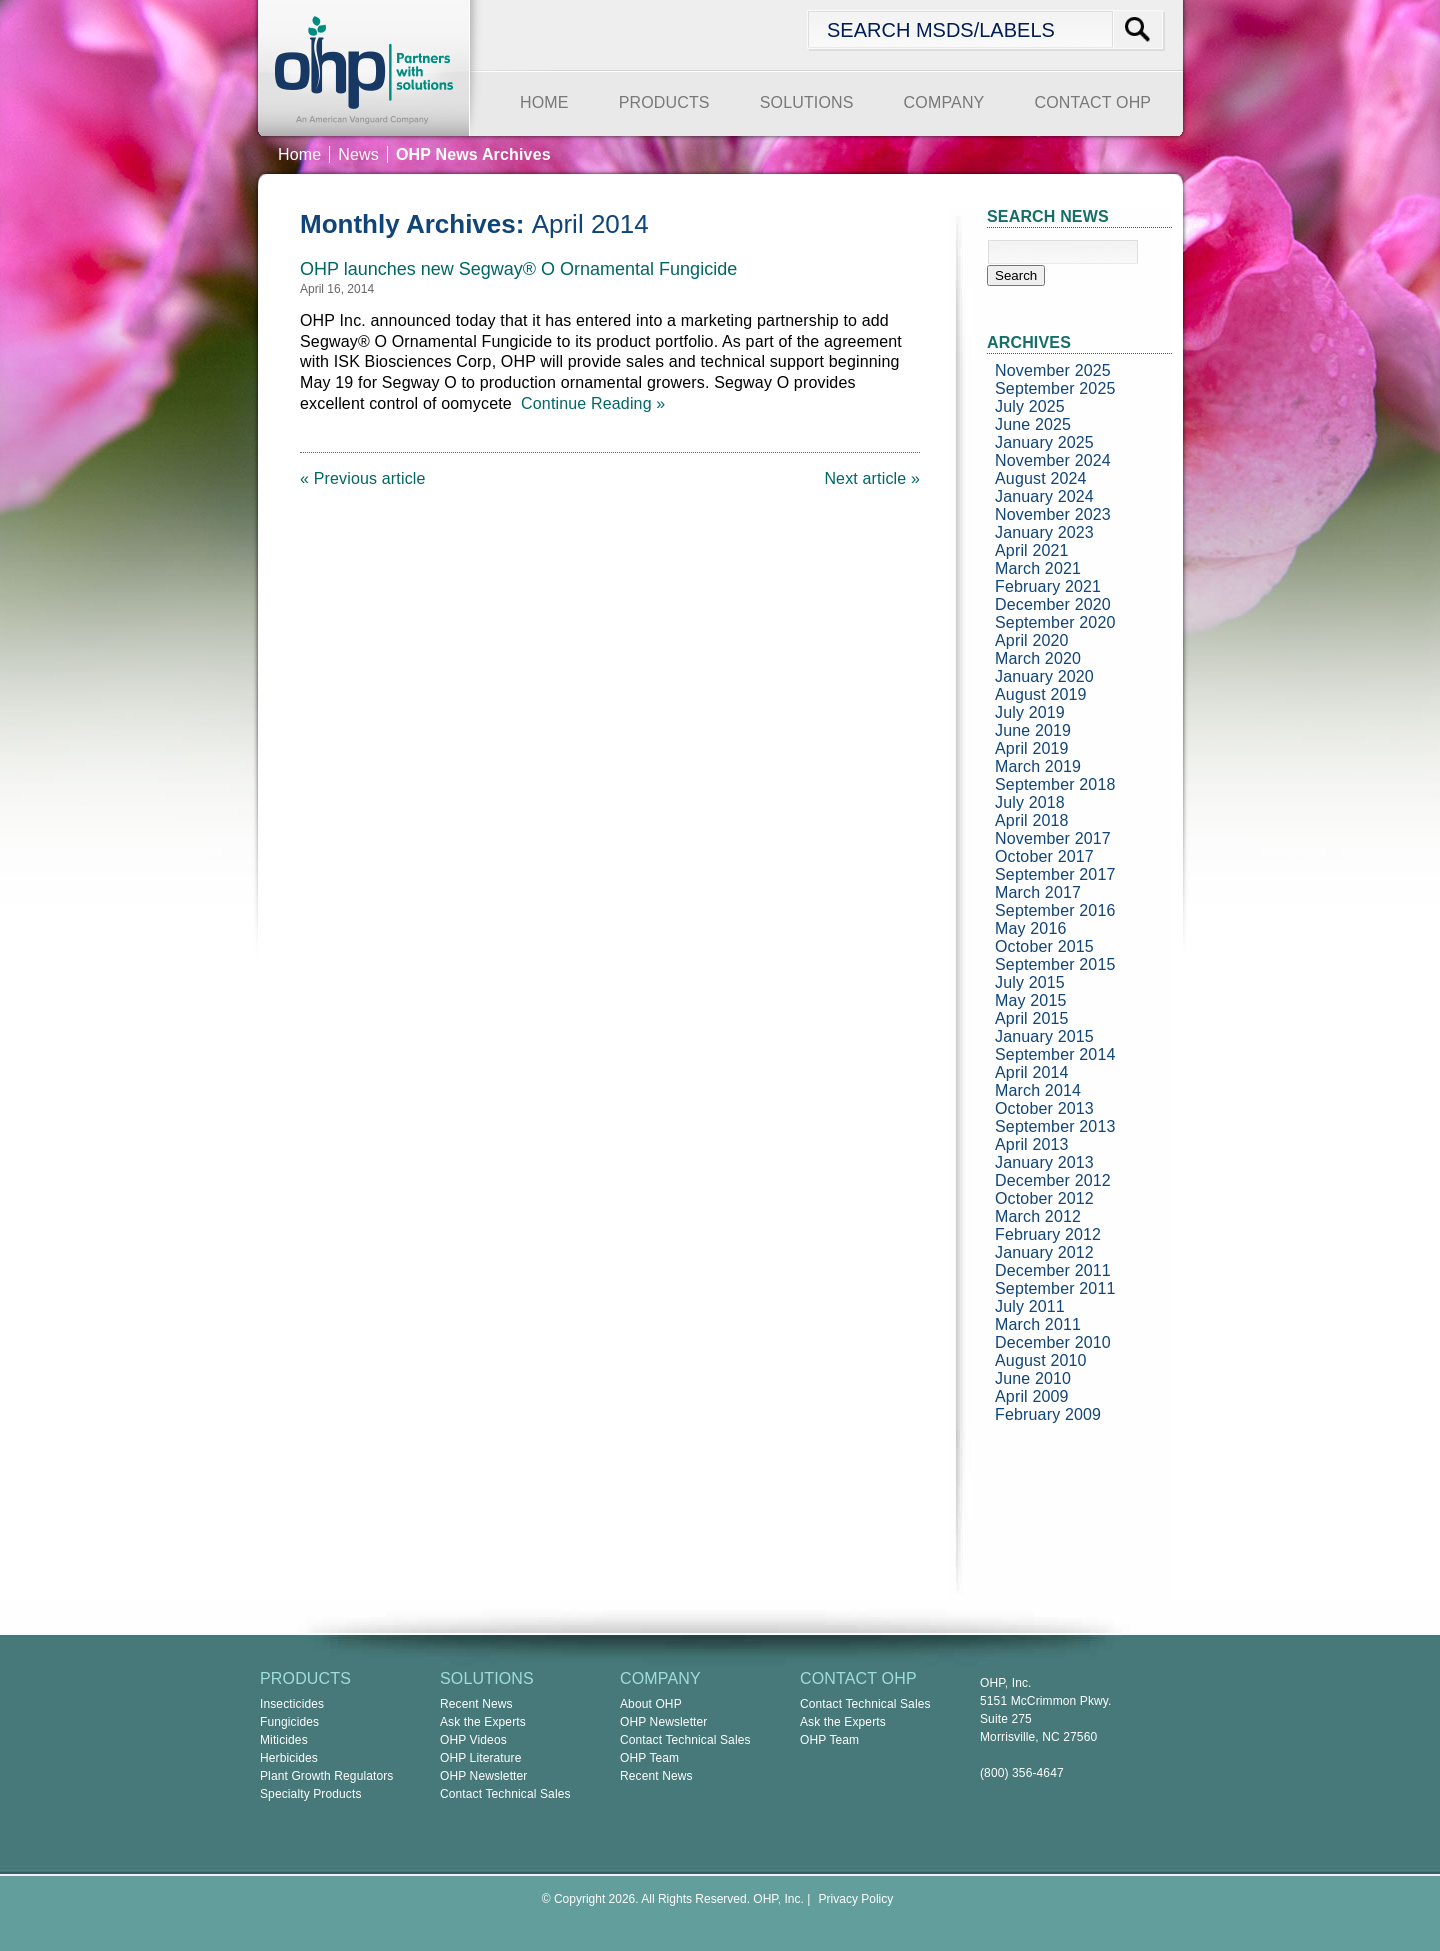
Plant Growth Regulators (327, 1776)
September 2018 (1055, 784)
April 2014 (1032, 1072)
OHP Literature (481, 1758)
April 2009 (1032, 1396)
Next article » (872, 478)
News (358, 154)
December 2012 (1053, 1180)
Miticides (284, 1740)
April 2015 (1032, 1018)
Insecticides (292, 1704)
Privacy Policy (856, 1899)
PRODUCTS (664, 102)
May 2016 (1031, 928)
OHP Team (649, 1758)
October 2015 (1044, 946)
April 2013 (1032, 1144)
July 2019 (1030, 712)
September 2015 (1055, 964)
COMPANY (944, 102)
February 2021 (1048, 586)
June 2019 (1033, 730)
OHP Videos (473, 1740)
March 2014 (1038, 1090)
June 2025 (1033, 424)
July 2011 (1030, 1306)
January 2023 (1044, 532)
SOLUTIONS (807, 102)
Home (299, 154)
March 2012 (1038, 1216)
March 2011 (1038, 1324)
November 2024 (1053, 460)
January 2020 (1044, 676)
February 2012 (1048, 1234)
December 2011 (1053, 1270)
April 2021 (1032, 550)
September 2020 (1055, 622)
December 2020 (1053, 604)
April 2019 (1032, 748)
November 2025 (1053, 370)
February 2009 (1048, 1414)
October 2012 (1044, 1198)
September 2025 (1055, 388)
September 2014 (1055, 1054)
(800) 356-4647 (1022, 1773)
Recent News (476, 1704)
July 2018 (1030, 802)
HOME (544, 102)
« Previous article (363, 478)
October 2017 (1044, 856)
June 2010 (1033, 1378)
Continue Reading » (589, 403)
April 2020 (1032, 640)
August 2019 (1041, 694)
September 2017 (1055, 874)
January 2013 (1044, 1162)
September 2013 (1055, 1126)
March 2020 (1038, 658)
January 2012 (1044, 1252)
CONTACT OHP (1092, 102)
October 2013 (1044, 1108)
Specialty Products (311, 1794)
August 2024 (1041, 478)
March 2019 (1038, 766)
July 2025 (1030, 406)
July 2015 (1030, 982)
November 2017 (1053, 838)
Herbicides (289, 1758)
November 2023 (1053, 514)
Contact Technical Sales (505, 1794)
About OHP (651, 1704)
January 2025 (1044, 442)
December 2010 (1053, 1342)
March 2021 (1038, 568)
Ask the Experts (483, 1722)
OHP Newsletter (484, 1776)
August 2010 (1041, 1360)
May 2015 (1031, 1000)
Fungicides (289, 1722)
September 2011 (1055, 1288)
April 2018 (1032, 820)
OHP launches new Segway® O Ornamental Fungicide (518, 269)
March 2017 (1038, 892)
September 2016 (1055, 910)
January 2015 (1044, 1036)
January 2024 (1044, 496)
